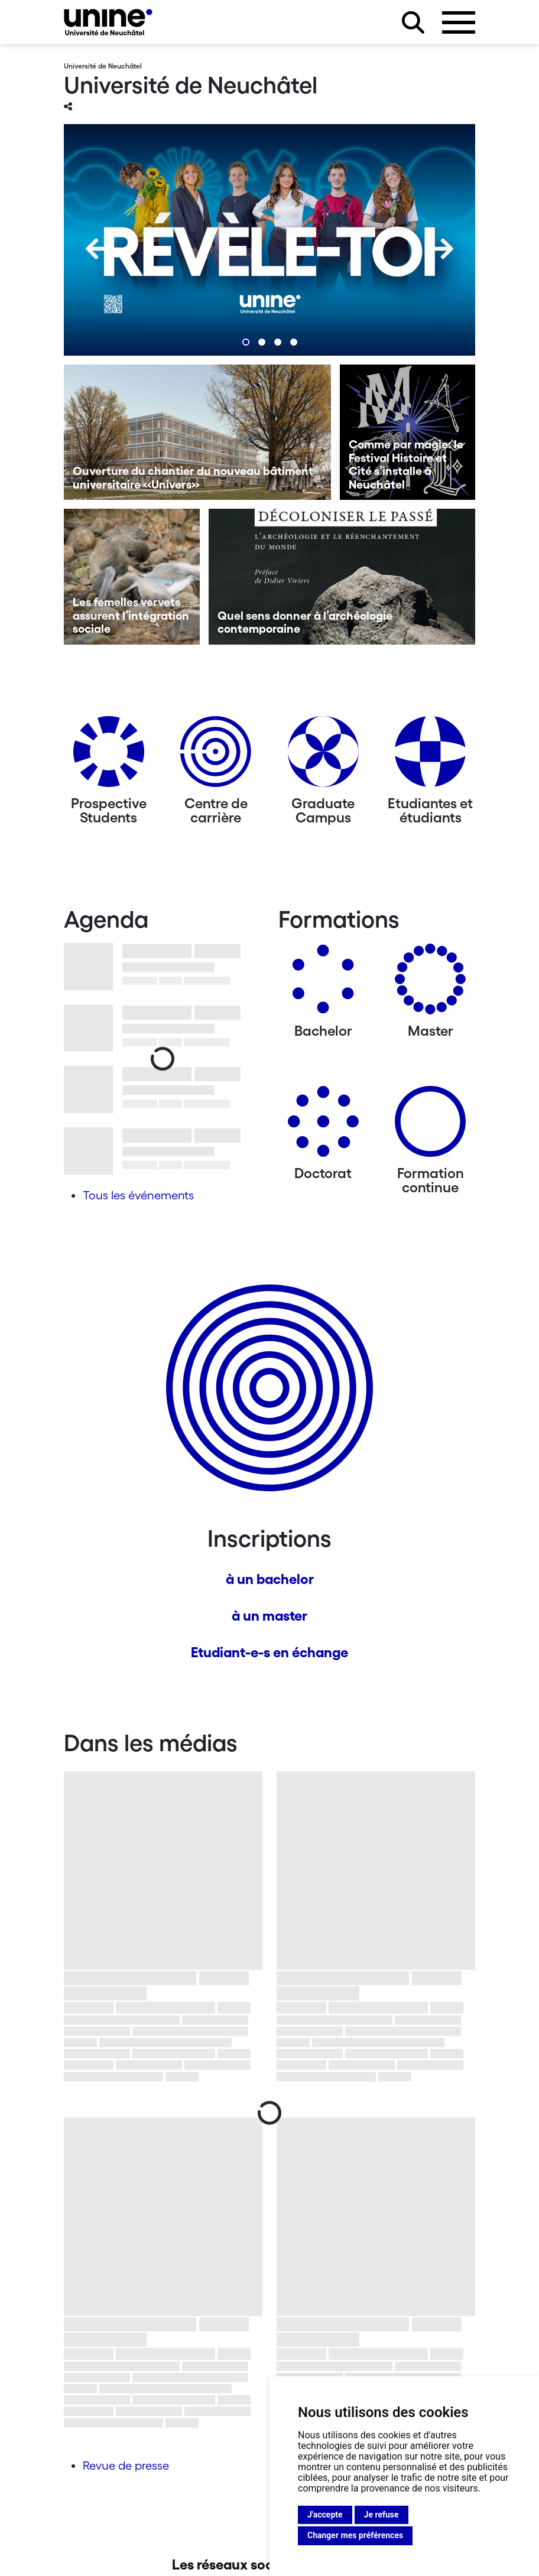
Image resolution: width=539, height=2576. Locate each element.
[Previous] (96, 248)
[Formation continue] (430, 1125)
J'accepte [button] (325, 2514)
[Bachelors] (323, 983)
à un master (269, 1616)
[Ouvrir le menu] (458, 22)
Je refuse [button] (381, 2514)
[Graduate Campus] (323, 755)
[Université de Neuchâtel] (108, 22)
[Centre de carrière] (216, 755)
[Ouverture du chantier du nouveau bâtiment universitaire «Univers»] (197, 432)
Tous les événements (138, 1195)
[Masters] (430, 983)
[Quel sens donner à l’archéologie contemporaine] (342, 577)
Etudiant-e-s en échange (269, 1652)
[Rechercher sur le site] (413, 22)
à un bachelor (270, 1579)
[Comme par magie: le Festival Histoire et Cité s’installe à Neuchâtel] (408, 432)
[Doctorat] (323, 1125)
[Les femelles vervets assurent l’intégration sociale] (132, 577)
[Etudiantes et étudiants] (430, 755)
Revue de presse (126, 2465)
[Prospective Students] (109, 755)
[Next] (442, 248)
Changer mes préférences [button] (355, 2535)
